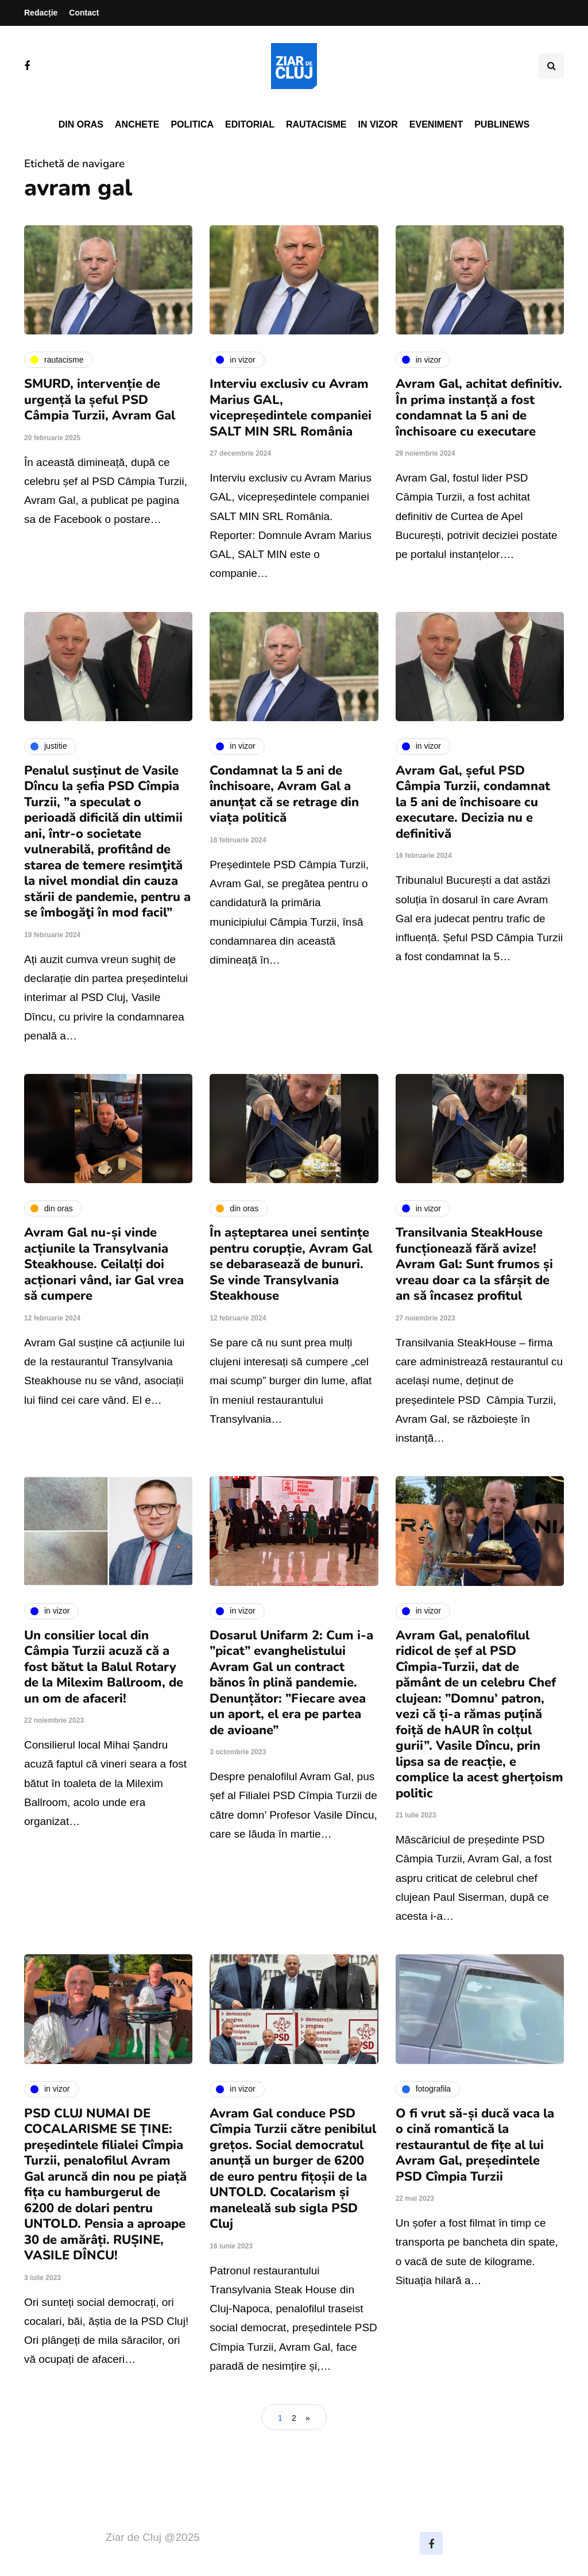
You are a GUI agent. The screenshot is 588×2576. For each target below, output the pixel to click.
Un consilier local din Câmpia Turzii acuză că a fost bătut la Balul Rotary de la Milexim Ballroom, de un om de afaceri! (103, 1667)
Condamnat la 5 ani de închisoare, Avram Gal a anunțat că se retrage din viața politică (284, 794)
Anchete (137, 124)
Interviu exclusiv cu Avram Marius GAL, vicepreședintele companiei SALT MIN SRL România (291, 407)
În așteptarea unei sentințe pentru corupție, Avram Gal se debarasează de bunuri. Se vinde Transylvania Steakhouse (291, 1264)
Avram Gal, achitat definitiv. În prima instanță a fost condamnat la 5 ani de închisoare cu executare (479, 407)
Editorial (249, 124)
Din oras (81, 124)
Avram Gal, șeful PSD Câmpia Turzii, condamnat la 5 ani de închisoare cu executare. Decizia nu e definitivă (473, 802)
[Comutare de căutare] (551, 66)
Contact (84, 12)
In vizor (377, 124)
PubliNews (501, 124)
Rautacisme (316, 124)
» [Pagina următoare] (307, 2418)
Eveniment (436, 124)
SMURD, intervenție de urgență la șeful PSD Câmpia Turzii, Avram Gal (99, 399)
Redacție (40, 12)
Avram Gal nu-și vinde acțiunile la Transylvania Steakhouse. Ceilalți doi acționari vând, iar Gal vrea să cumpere (104, 1264)
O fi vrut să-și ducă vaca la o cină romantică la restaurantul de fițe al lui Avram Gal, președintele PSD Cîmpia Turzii (475, 2145)
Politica (192, 124)
